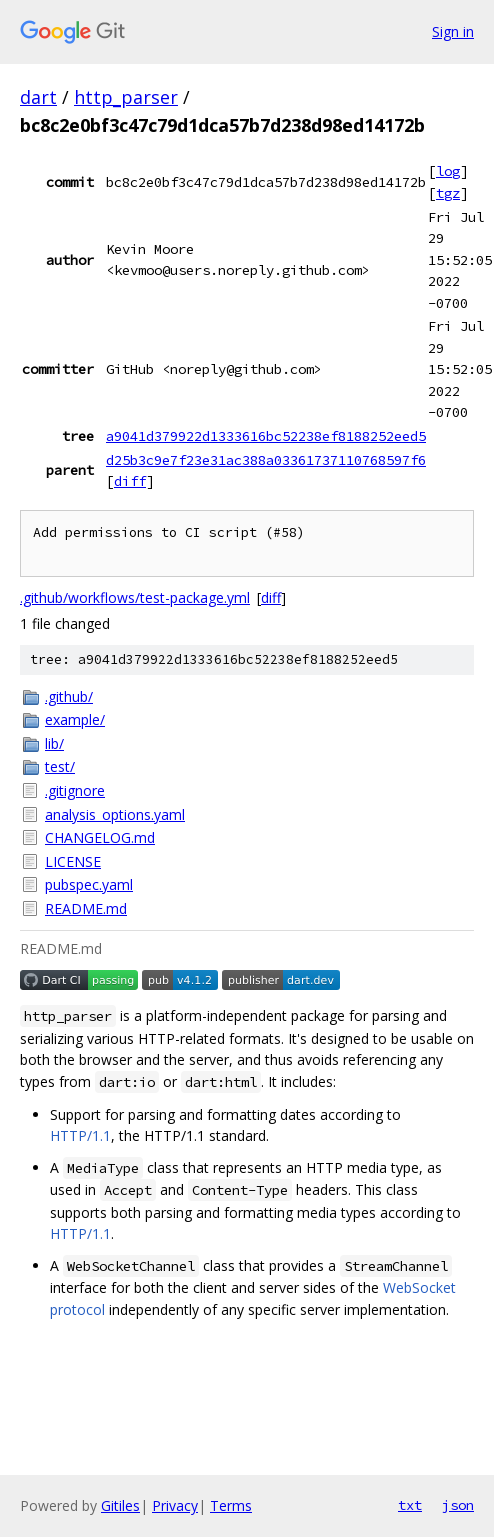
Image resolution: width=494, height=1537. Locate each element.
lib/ (54, 743)
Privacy (175, 1505)
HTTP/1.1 (80, 1135)
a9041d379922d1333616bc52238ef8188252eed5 (266, 436)
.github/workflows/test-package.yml (135, 597)
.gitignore (75, 790)
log (448, 171)
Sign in (453, 31)
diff (130, 481)
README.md (86, 908)
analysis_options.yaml (115, 814)
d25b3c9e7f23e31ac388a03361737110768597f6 (266, 460)
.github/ (69, 696)
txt (410, 1505)
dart (38, 97)
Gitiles (120, 1505)
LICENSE (73, 861)
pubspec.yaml (89, 884)
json (458, 1505)
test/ (60, 766)
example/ (75, 719)
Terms (231, 1505)
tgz (448, 193)
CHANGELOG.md (100, 837)
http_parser (126, 97)
